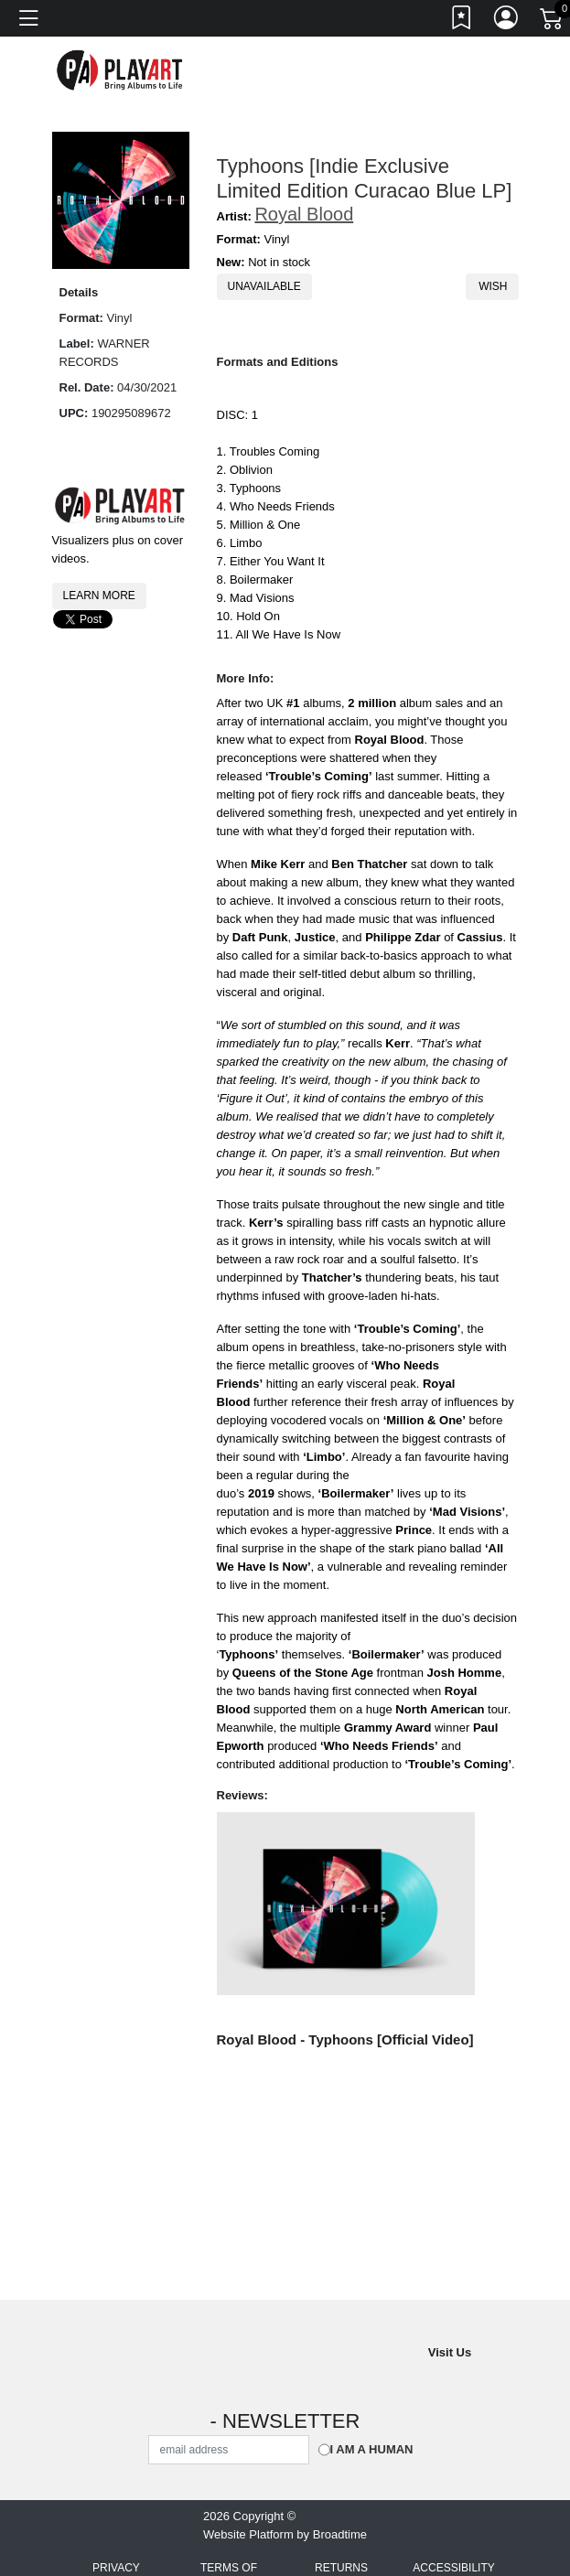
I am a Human (372, 2449)
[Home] (120, 70)
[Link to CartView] (552, 17)
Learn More (99, 595)
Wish (492, 286)
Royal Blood (303, 214)
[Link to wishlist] (462, 21)
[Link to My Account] (507, 21)
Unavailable (264, 286)
